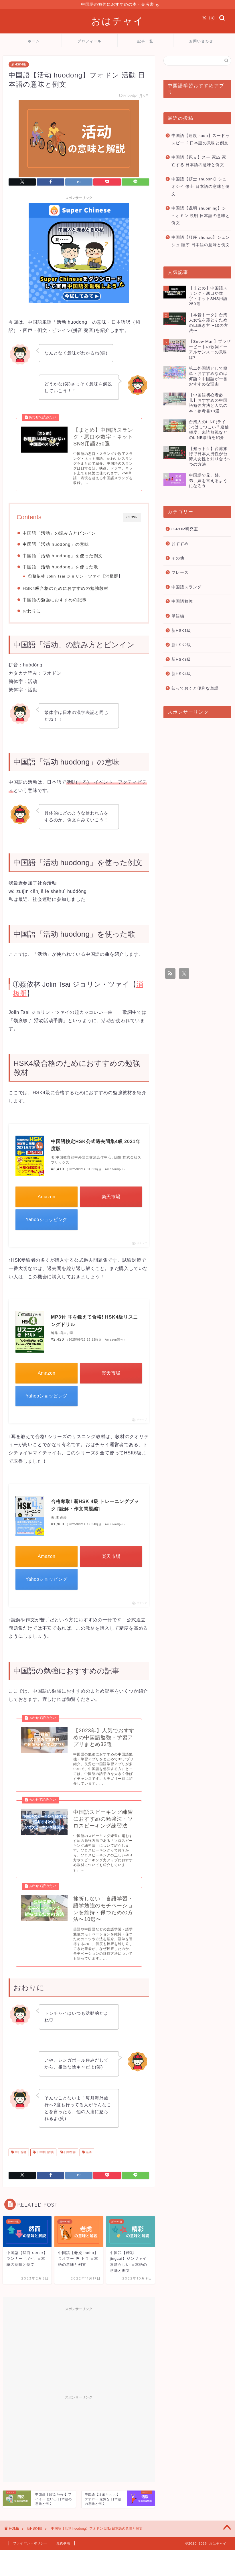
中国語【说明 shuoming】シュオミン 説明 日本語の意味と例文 (200, 215)
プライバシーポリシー (30, 2546)
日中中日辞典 (45, 2155)
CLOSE (132, 518)
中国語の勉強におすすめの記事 (55, 600)
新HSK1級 (181, 630)
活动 (88, 2155)
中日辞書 (20, 2155)
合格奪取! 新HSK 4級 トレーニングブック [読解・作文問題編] (95, 1506)
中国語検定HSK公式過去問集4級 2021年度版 (96, 1146)
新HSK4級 (18, 64)
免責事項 (63, 2546)
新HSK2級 (181, 645)
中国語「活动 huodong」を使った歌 (60, 568)
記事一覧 (145, 41)
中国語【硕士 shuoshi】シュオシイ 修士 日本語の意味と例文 (200, 186)
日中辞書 (69, 2155)
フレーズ (180, 573)
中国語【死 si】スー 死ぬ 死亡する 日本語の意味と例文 (198, 161)
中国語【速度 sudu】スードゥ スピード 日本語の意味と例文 (200, 140)
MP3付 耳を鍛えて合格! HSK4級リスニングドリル (94, 1321)
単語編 (177, 616)
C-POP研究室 (184, 529)
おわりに (32, 612)
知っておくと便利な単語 (195, 688)
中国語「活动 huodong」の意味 (56, 545)
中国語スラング (186, 587)
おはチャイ (117, 21)
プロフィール (90, 41)
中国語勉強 (182, 602)
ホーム (34, 41)
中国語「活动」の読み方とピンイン (59, 533)
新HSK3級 (181, 660)
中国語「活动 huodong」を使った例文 (62, 556)
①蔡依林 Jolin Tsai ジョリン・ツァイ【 (66, 577)
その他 (177, 558)
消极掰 (111, 577)
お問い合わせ (201, 41)
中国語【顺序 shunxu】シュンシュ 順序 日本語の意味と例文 (200, 241)
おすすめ (180, 544)
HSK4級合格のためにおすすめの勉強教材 (65, 589)
